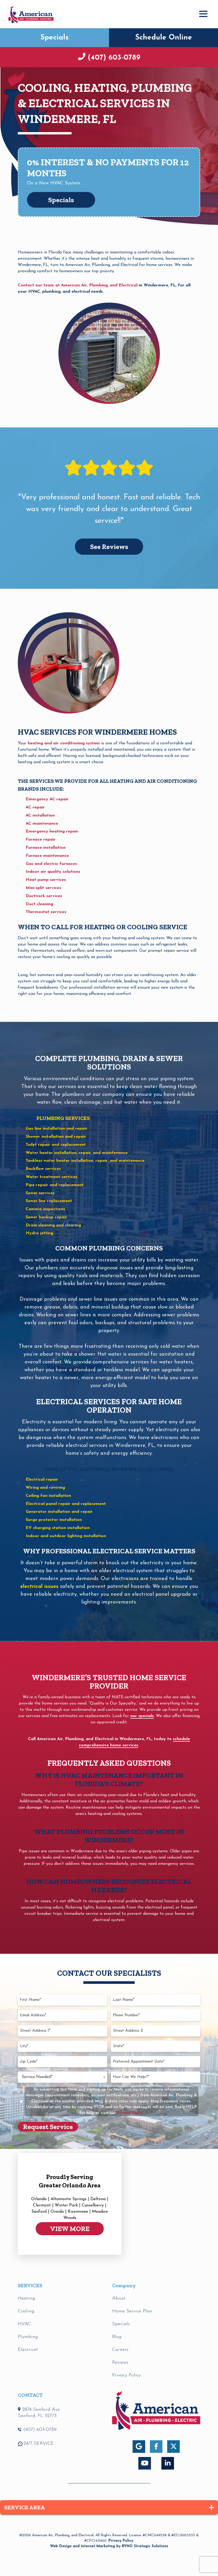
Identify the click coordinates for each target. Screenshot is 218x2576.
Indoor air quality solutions (53, 872)
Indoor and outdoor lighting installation (66, 1536)
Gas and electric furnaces (51, 864)
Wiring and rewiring (45, 1488)
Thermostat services (46, 912)
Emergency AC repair (47, 799)
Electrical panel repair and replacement (66, 1504)
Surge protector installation (54, 1520)
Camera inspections (45, 1209)
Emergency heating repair (52, 831)
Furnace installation (46, 848)
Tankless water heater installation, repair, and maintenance (85, 1161)
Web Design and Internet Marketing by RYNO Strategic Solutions (109, 2546)
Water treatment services (51, 1177)
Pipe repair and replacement (55, 1185)
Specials (54, 37)
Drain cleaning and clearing (53, 1225)
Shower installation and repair (56, 1137)
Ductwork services (44, 896)
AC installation (40, 815)
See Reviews (109, 546)
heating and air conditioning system (64, 743)
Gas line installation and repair (57, 1128)
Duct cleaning (39, 904)
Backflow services (43, 1169)
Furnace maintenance (47, 856)
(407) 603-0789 (112, 57)
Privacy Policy (120, 2541)
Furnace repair (41, 839)
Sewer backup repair (46, 1217)
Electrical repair (42, 1479)
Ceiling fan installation (48, 1496)
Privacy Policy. (130, 2113)
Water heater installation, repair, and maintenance (77, 1153)
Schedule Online (163, 37)
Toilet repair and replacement (56, 1145)
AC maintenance (42, 824)
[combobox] (62, 2077)
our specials (142, 1716)
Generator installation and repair (59, 1512)
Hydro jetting (39, 1233)
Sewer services (40, 1193)
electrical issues (39, 1586)
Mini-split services (43, 888)
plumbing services (63, 1118)
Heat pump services (46, 880)
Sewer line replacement (49, 1201)
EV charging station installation (58, 1528)
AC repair (35, 807)
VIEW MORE (69, 2228)
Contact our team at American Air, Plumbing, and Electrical (78, 285)
